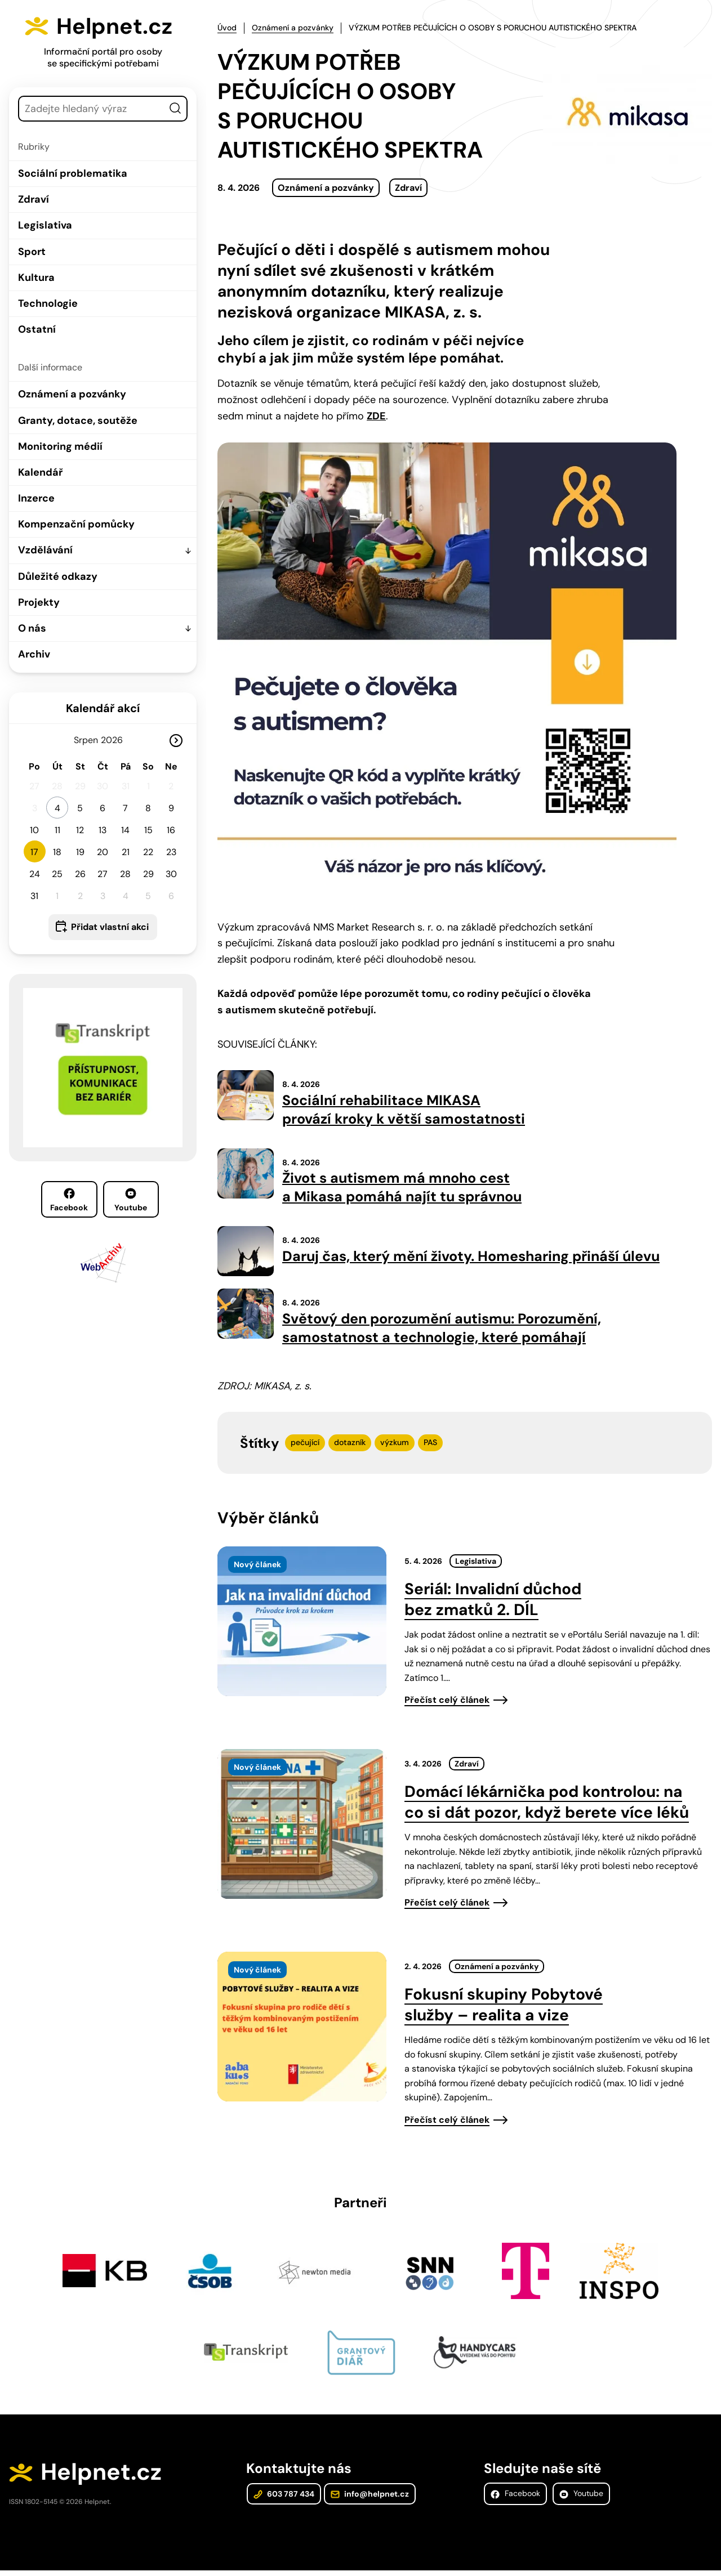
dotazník (350, 1447)
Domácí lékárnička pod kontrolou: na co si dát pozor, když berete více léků (546, 1806)
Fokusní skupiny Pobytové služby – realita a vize (503, 2009)
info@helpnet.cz (369, 2499)
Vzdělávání (45, 550)
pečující (305, 1447)
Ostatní (37, 329)
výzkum (394, 1447)
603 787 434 (283, 2499)
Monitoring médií (60, 446)
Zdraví (33, 199)
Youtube (130, 1200)
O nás (32, 628)
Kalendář (40, 472)
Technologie (48, 303)
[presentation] (301, 1626)
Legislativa (45, 225)
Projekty (39, 602)
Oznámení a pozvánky (72, 394)
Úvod (227, 28)
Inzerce (36, 498)
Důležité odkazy (57, 576)
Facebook (69, 1200)
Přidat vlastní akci (110, 927)
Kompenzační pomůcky (76, 524)
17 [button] (34, 852)
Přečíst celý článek (446, 1704)
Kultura (36, 277)
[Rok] (116, 740)
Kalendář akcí (103, 708)
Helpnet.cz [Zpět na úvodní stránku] (116, 26)
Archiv (34, 654)
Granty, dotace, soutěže (77, 420)
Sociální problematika (72, 173)
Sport (32, 251)
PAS (430, 1447)
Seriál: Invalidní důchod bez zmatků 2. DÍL (492, 1604)
